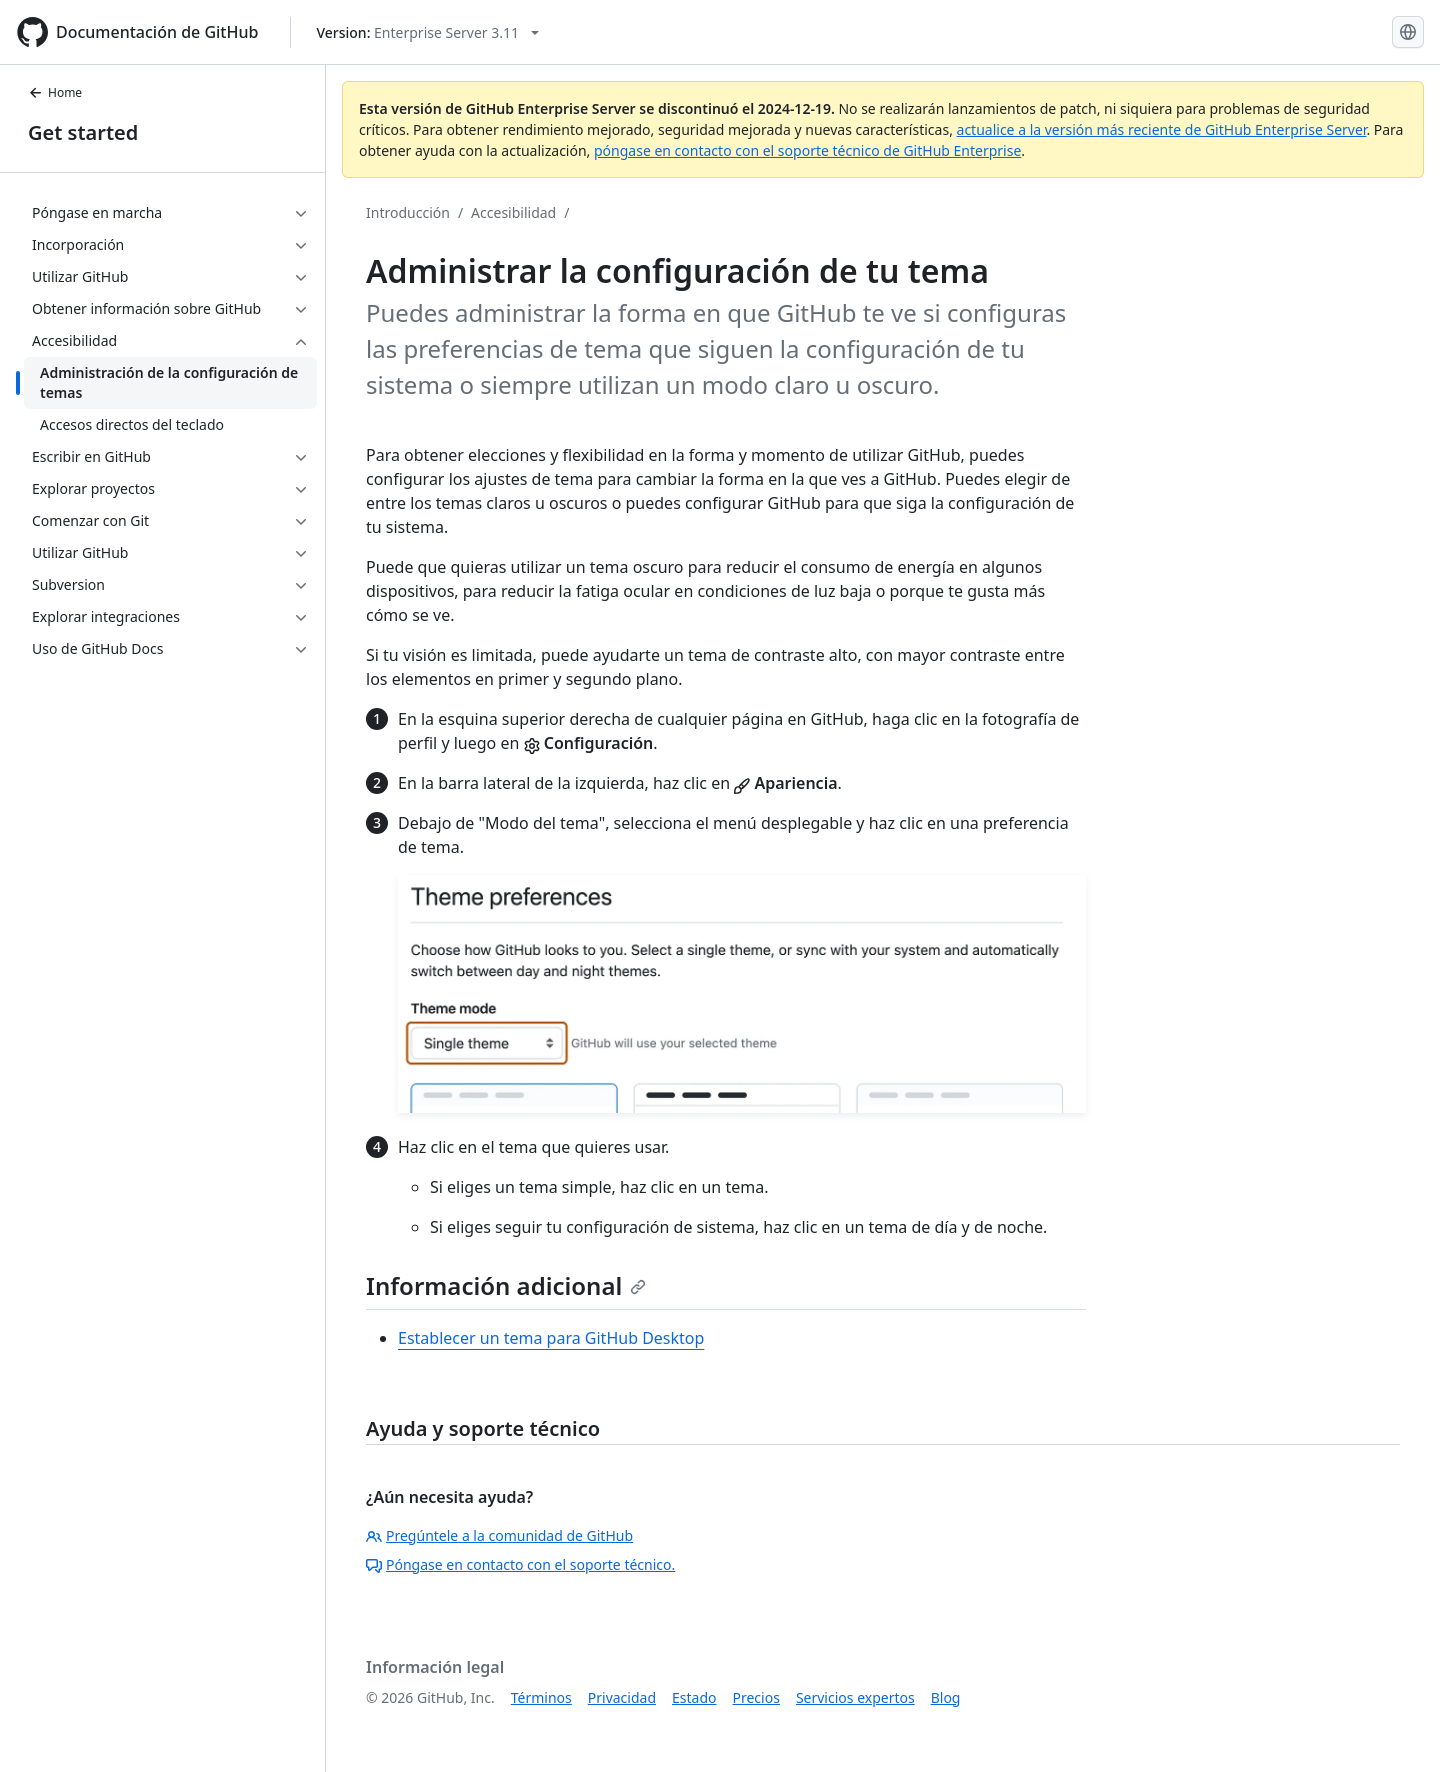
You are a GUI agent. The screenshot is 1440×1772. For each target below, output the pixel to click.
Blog (946, 1697)
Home (55, 92)
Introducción (408, 212)
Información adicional (506, 1285)
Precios (756, 1697)
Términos (541, 1697)
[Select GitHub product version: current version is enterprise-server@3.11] (427, 32)
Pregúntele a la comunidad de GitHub (499, 1535)
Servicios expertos (855, 1697)
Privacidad (622, 1697)
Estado (694, 1697)
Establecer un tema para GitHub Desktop (551, 1338)
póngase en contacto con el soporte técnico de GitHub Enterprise (807, 150)
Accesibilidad (513, 212)
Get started (83, 132)
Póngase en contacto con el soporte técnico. (520, 1564)
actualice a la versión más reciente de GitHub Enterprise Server (1162, 129)
